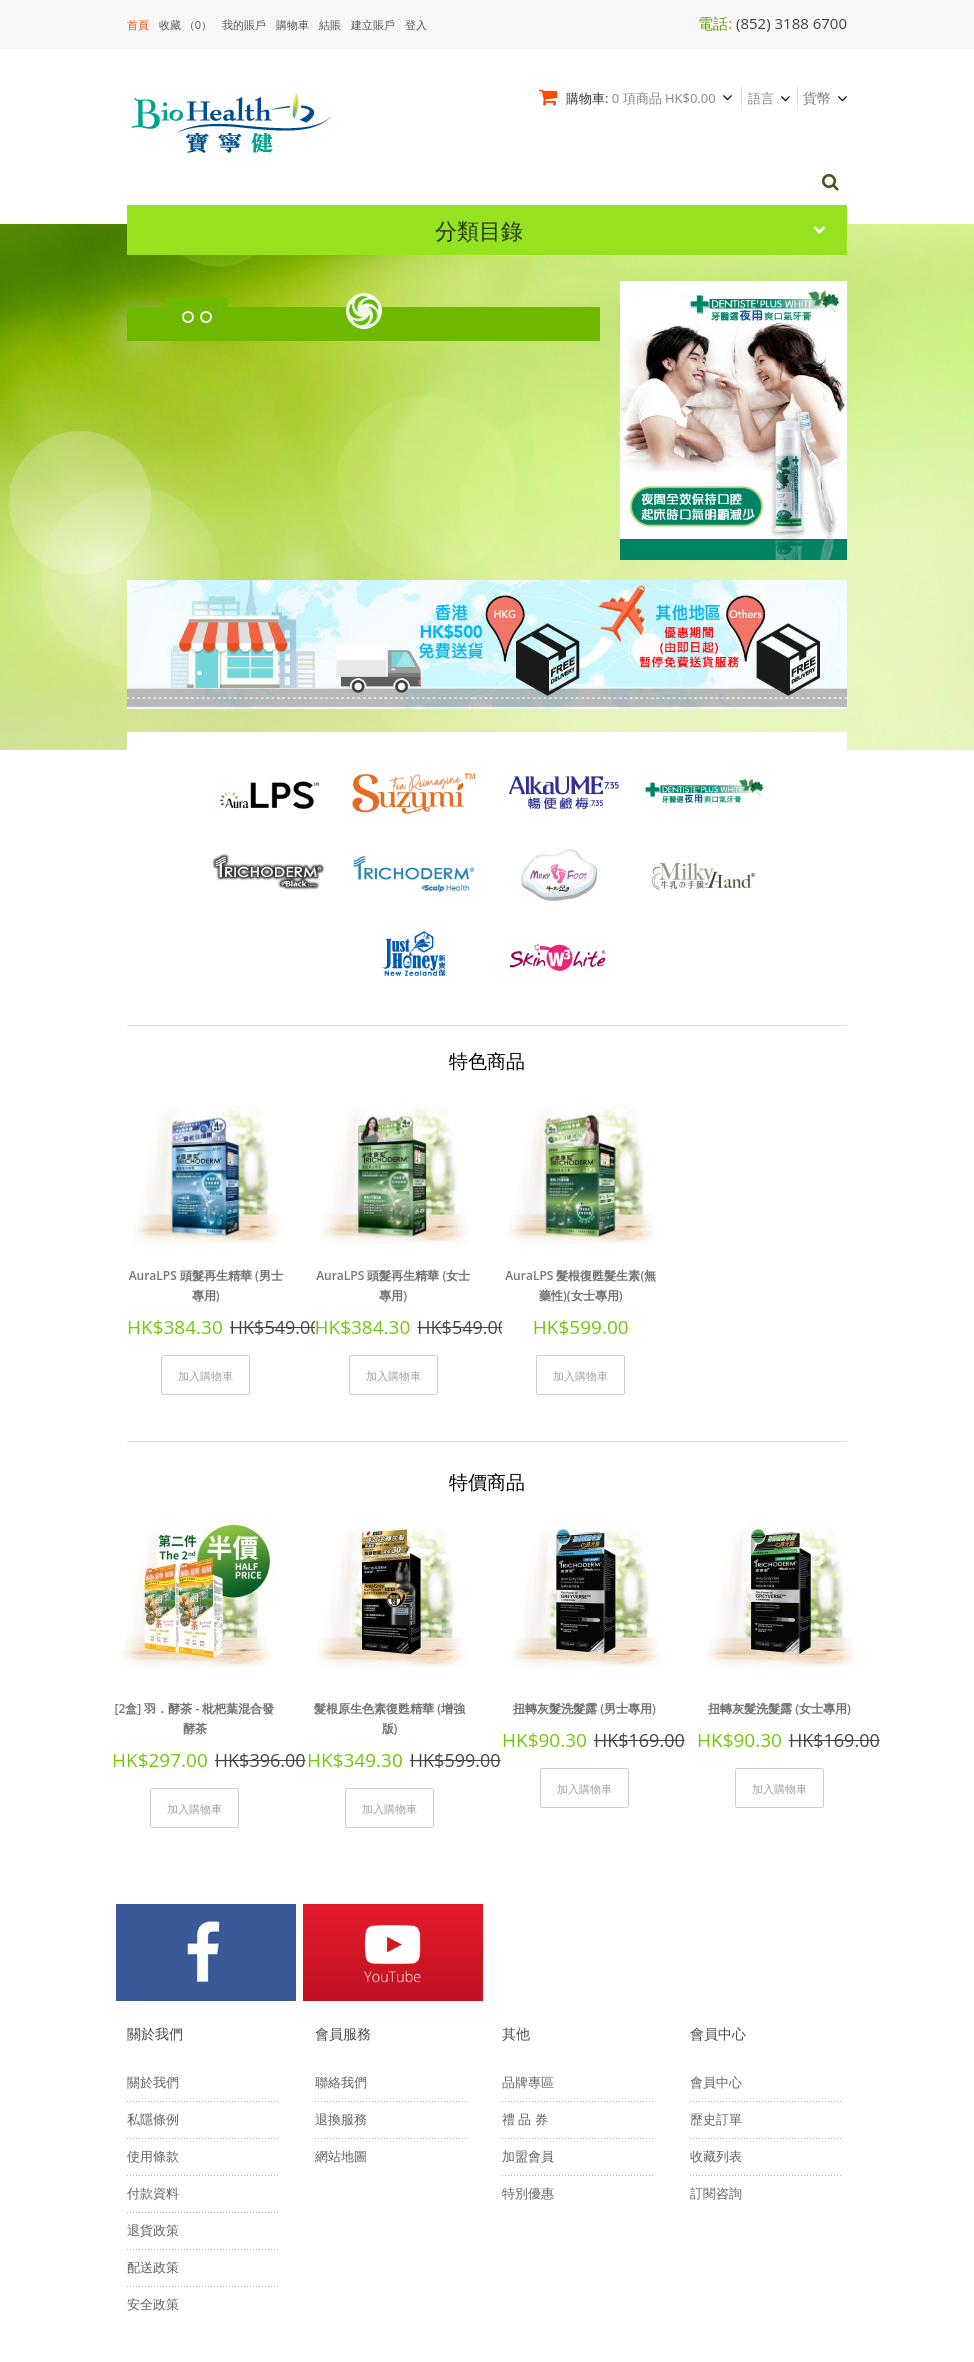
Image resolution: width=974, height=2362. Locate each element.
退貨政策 (153, 2087)
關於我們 (153, 1939)
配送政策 (153, 2124)
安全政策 (153, 2161)
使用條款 (153, 2013)
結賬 (330, 24)
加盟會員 (528, 2013)
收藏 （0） (185, 24)
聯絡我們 (341, 1939)
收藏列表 (716, 2013)
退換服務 (341, 1976)
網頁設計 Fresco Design (413, 2262)
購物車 (292, 24)
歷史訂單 (716, 1976)
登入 (416, 24)
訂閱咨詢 (716, 2050)
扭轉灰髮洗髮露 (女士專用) (779, 1575)
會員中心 (716, 1939)
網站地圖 (341, 2013)
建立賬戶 (373, 24)
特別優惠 (528, 2050)
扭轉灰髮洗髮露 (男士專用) (584, 1575)
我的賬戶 (244, 24)
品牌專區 (528, 1939)
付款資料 (153, 2050)
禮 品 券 (525, 1976)
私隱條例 (153, 1976)
